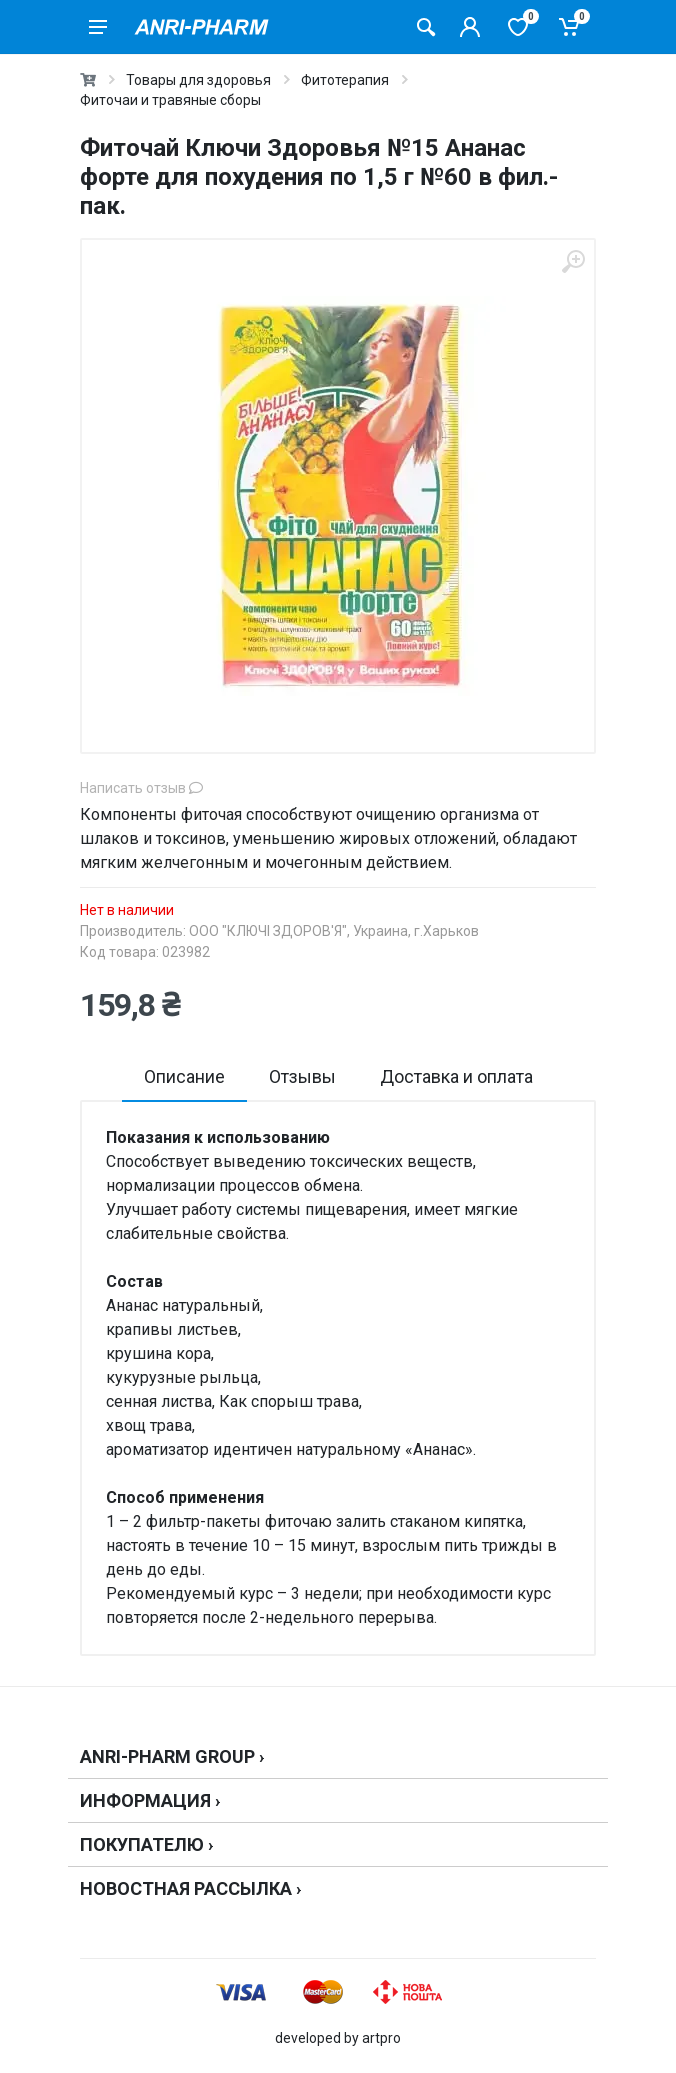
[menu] (98, 27)
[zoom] (573, 261)
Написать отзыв (141, 788)
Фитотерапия (345, 80)
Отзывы (302, 1076)
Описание (184, 1076)
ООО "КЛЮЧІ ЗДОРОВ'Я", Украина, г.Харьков (334, 931)
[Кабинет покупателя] (470, 27)
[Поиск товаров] (426, 27)
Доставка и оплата (456, 1076)
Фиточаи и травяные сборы (170, 100)
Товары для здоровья (198, 80)
